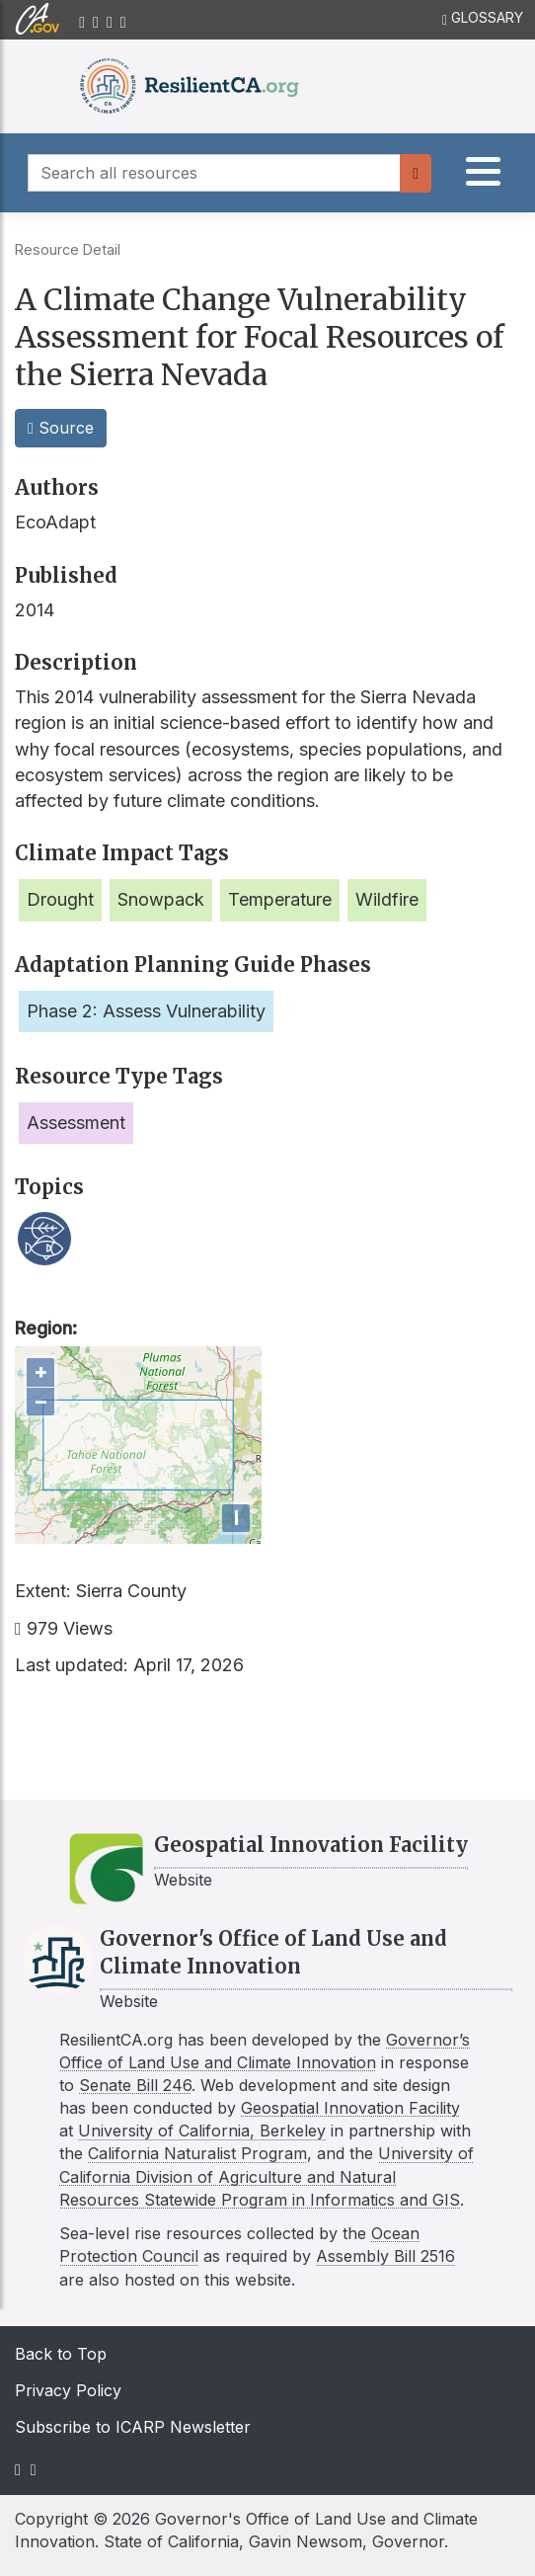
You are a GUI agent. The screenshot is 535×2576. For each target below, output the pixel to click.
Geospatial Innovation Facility (350, 2108)
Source (61, 428)
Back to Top (61, 2354)
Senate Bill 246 (135, 2085)
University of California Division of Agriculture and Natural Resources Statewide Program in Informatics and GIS (266, 2176)
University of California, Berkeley (202, 2130)
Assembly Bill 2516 (385, 2256)
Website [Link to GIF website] (183, 1880)
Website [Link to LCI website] (129, 2001)
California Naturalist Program (197, 2153)
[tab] (481, 177)
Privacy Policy (68, 2390)
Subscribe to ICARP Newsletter (133, 2427)
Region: (46, 1328)
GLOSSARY (482, 18)
